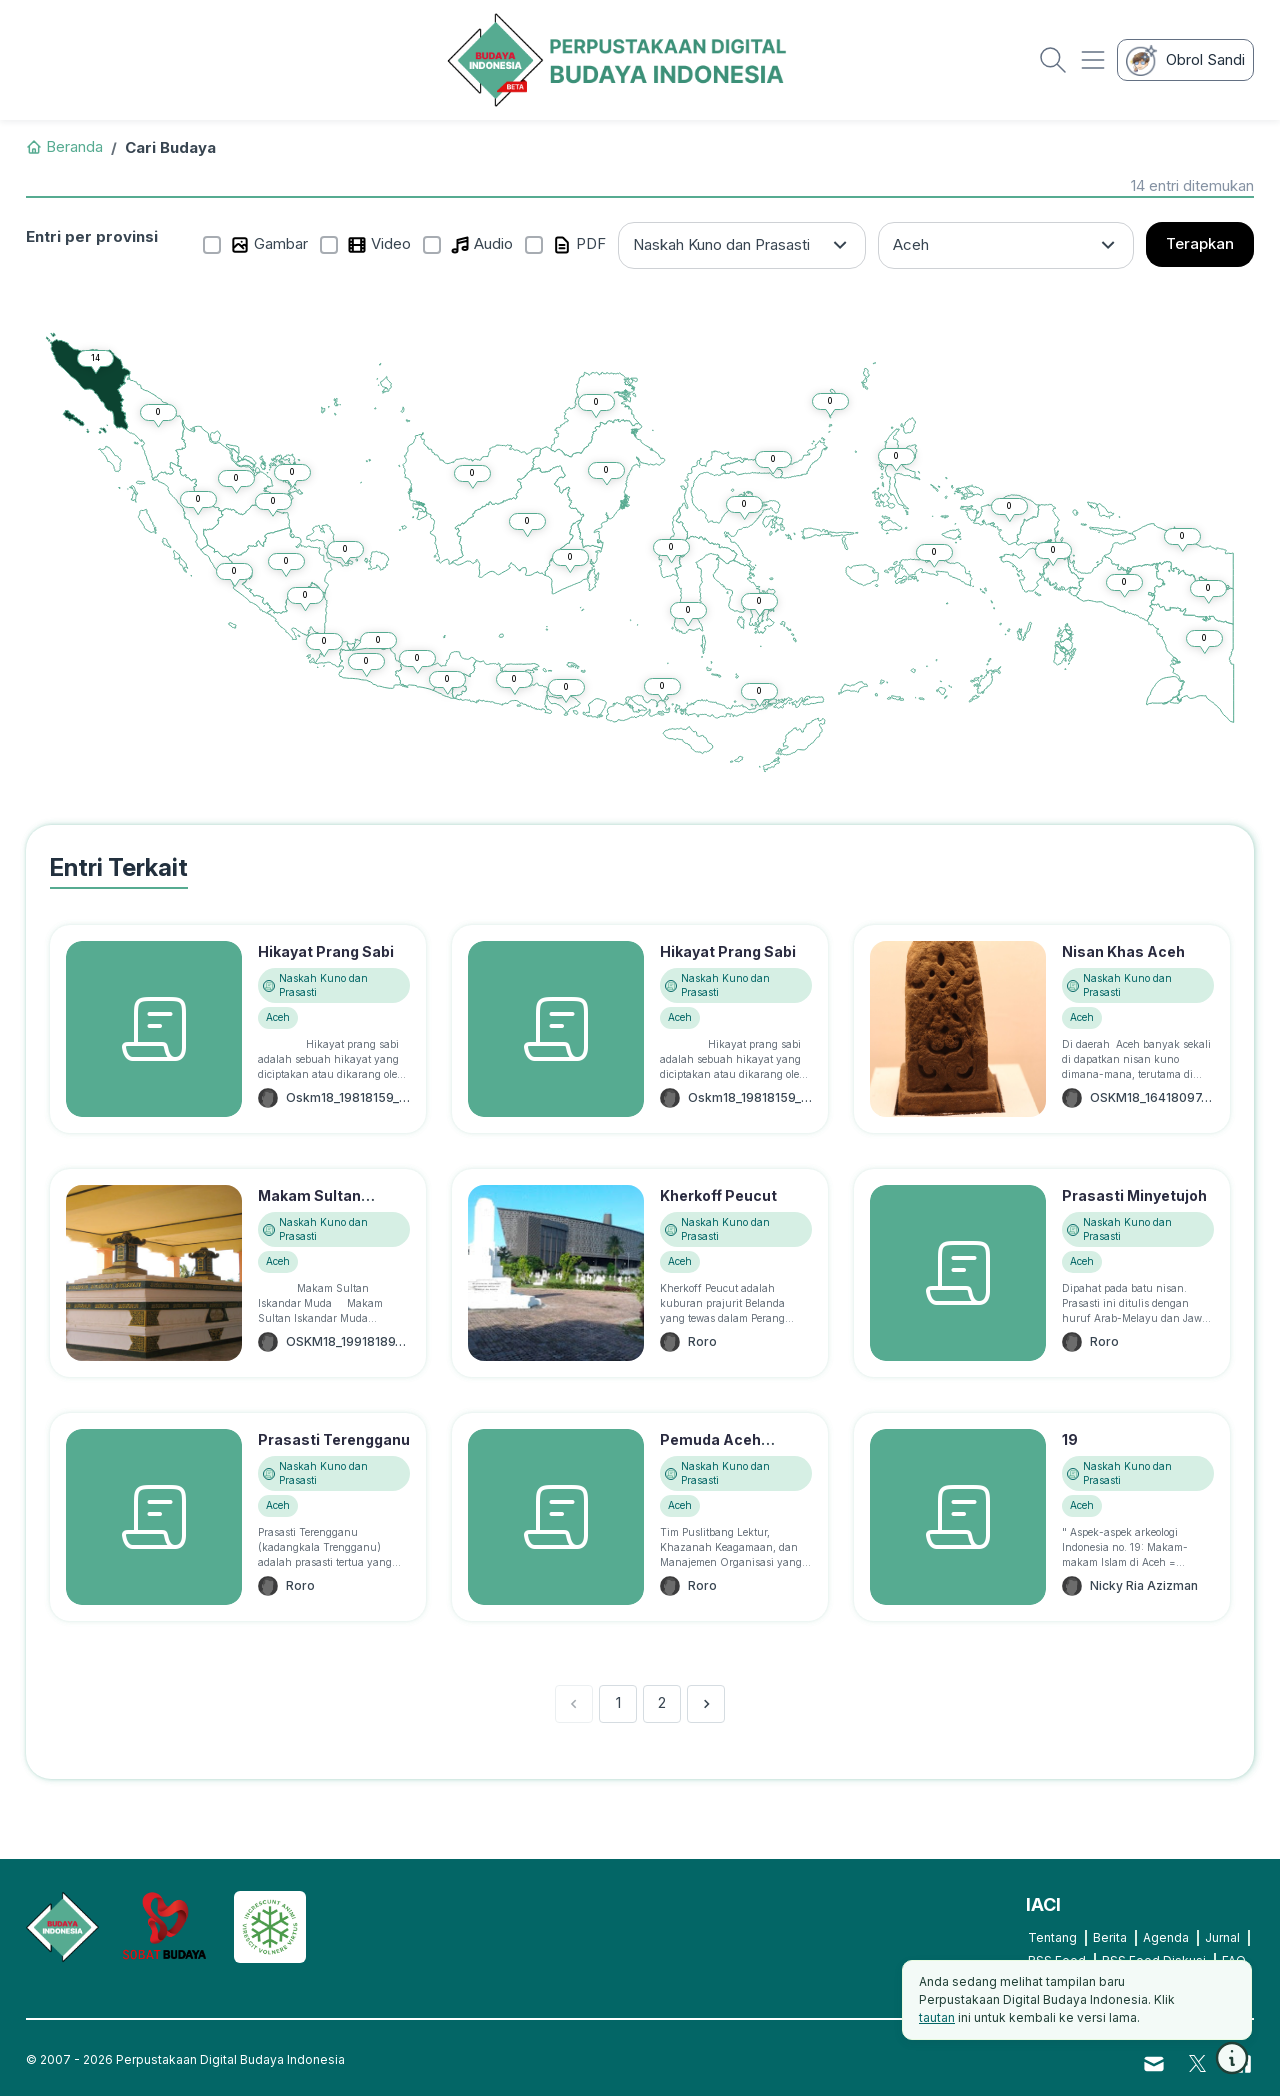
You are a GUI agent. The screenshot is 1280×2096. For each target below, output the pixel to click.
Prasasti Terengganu (334, 1439)
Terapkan (1200, 243)
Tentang (1052, 1937)
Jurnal (1222, 1937)
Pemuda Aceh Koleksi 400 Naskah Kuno (731, 1460)
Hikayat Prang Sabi (326, 951)
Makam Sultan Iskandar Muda (311, 1206)
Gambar (269, 244)
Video (379, 244)
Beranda (64, 146)
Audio (481, 244)
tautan (937, 2017)
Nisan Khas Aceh (1123, 951)
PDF (579, 244)
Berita (1110, 1937)
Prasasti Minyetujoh (1134, 1195)
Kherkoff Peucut (718, 1195)
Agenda (1166, 1937)
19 (1070, 1439)
